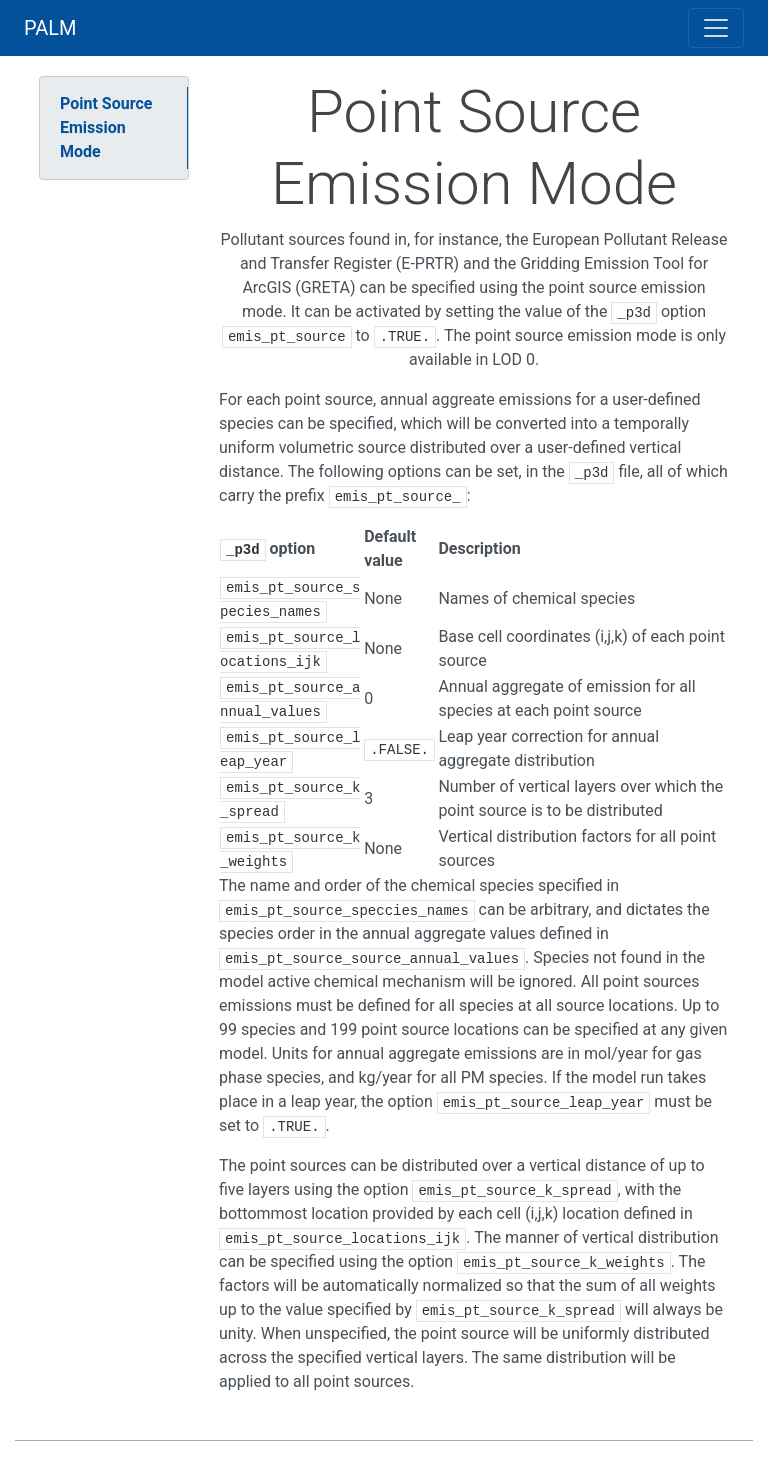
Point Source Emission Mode (106, 127)
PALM (50, 28)
